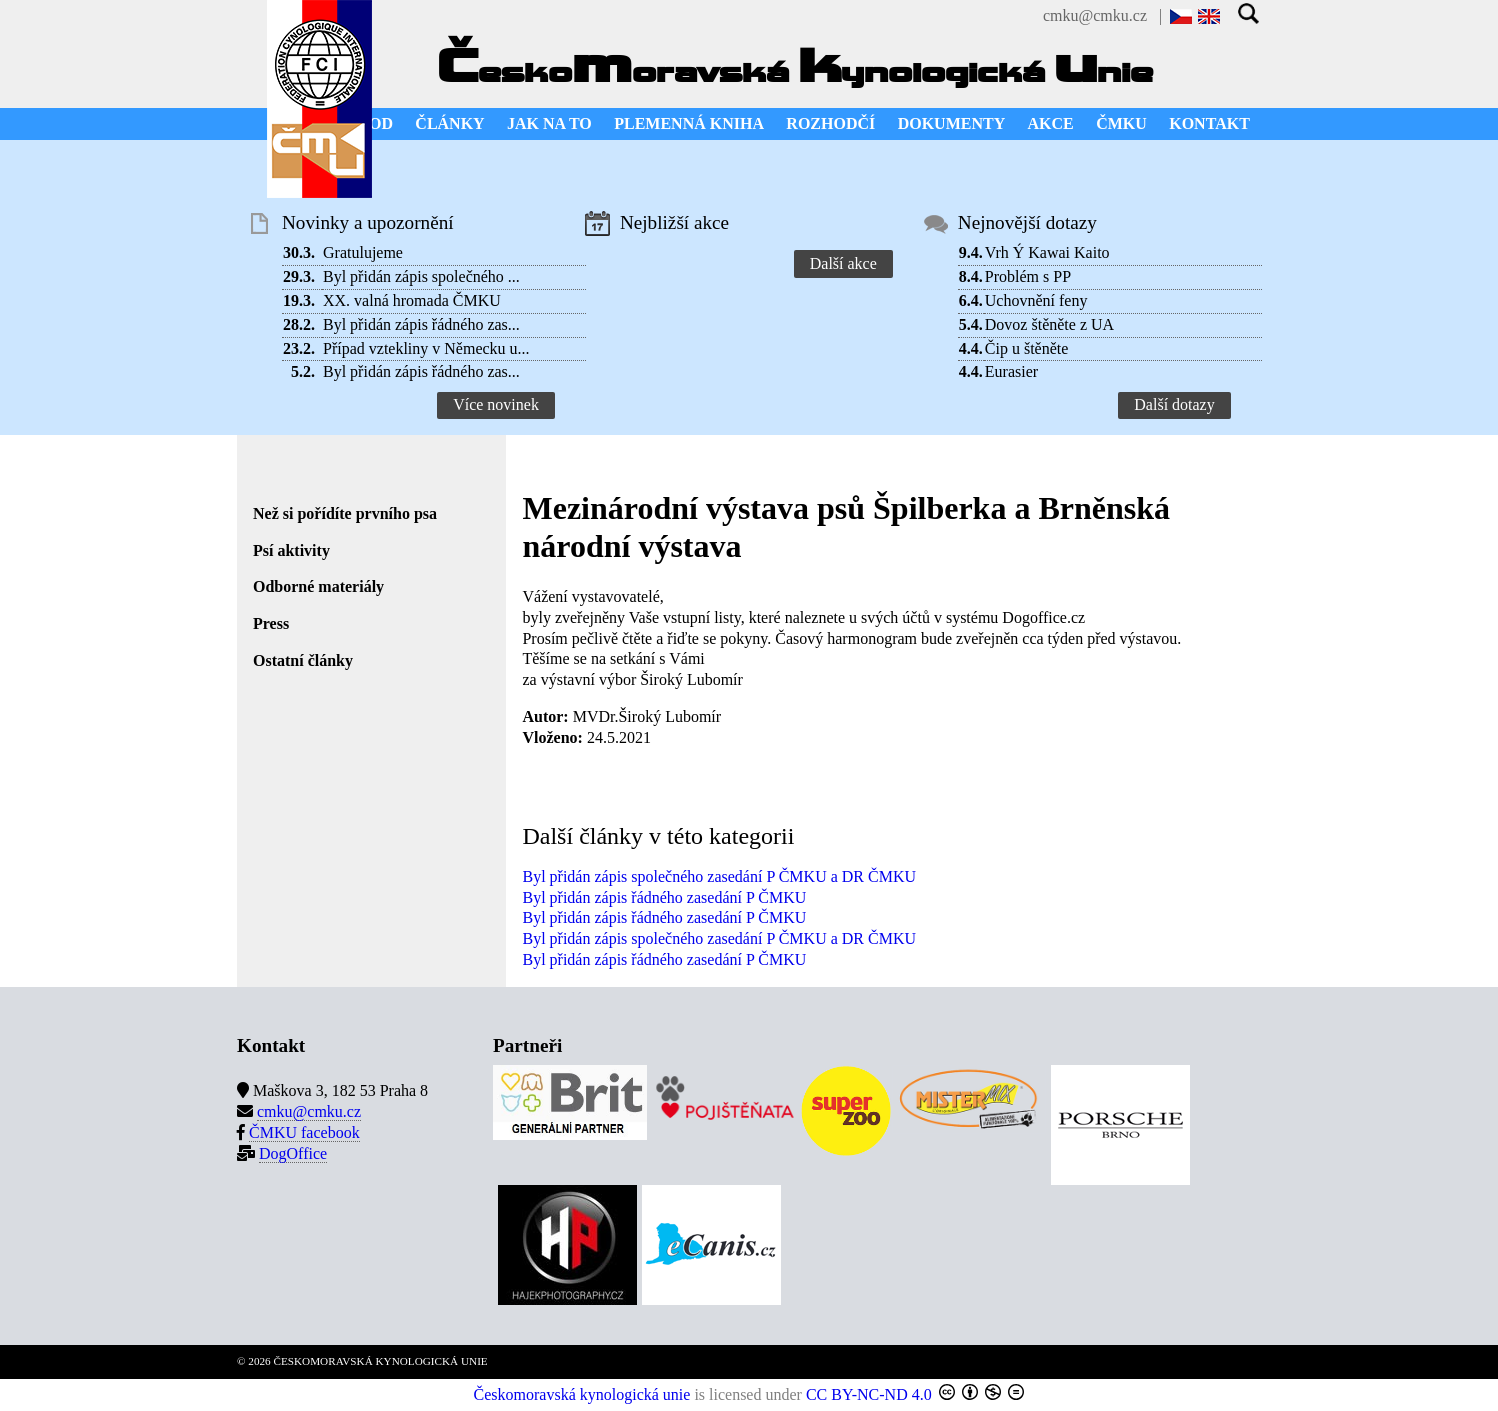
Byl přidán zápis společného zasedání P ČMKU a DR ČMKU (719, 876)
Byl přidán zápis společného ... (421, 276)
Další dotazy (1174, 404)
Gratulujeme (363, 252)
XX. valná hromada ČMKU (412, 300)
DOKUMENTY (952, 123)
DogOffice (293, 1153)
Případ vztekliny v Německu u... (426, 348)
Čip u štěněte (1027, 348)
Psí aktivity (291, 550)
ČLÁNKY (449, 123)
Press (271, 623)
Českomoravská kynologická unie (582, 1394)
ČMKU (1121, 123)
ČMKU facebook (304, 1132)
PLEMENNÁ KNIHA (689, 123)
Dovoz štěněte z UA (1049, 324)
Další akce (843, 263)
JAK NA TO (549, 123)
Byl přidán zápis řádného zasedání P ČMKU (664, 897)
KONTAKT (1209, 123)
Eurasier (1011, 371)
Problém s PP (1028, 276)
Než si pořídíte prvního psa (345, 513)
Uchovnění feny (1036, 300)
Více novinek (496, 404)
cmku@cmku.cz (1095, 15)
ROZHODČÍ (830, 123)
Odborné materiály (318, 586)
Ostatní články (303, 660)
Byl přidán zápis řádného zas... (421, 324)
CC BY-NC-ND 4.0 (869, 1394)
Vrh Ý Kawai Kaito (1047, 252)
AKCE (1051, 123)
